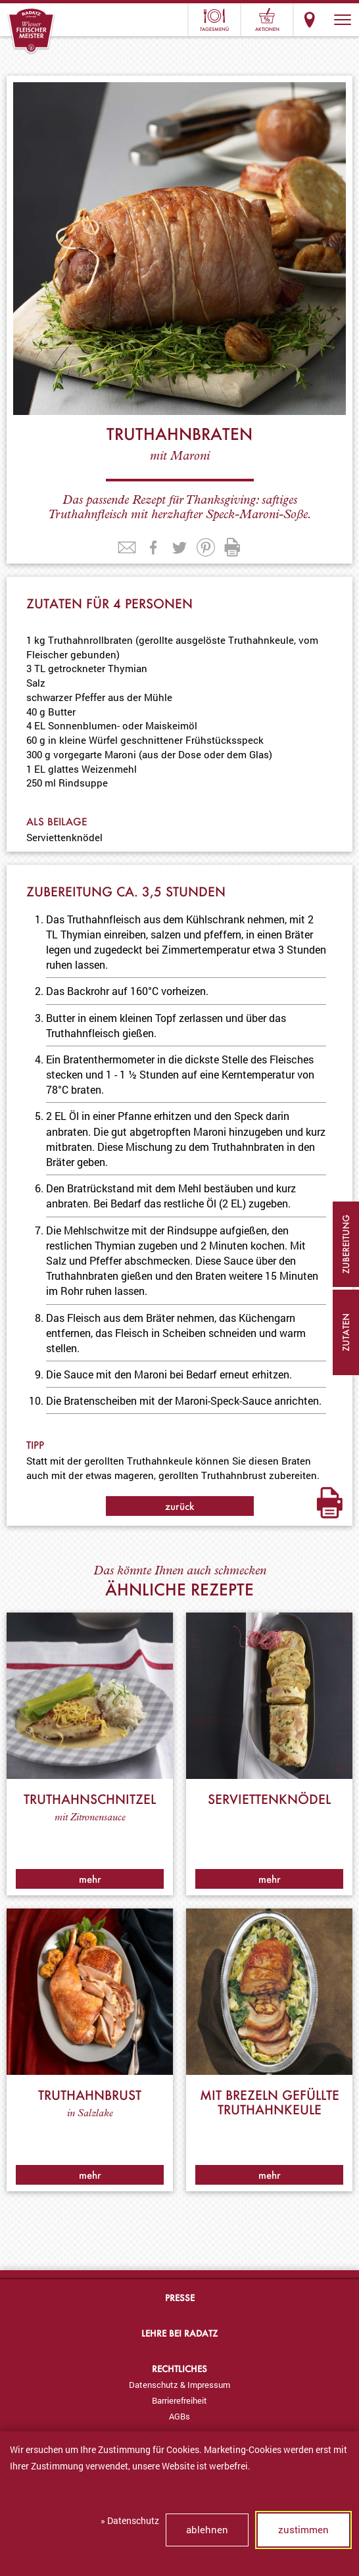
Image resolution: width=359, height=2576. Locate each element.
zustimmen (303, 2529)
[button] (342, 19)
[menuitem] (179, 2385)
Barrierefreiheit (179, 2400)
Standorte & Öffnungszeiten (309, 19)
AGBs (179, 2416)
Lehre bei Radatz (179, 2333)
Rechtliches (179, 2368)
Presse (180, 2297)
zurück (179, 1506)
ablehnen (207, 2529)
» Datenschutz (130, 2520)
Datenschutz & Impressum (179, 2385)
